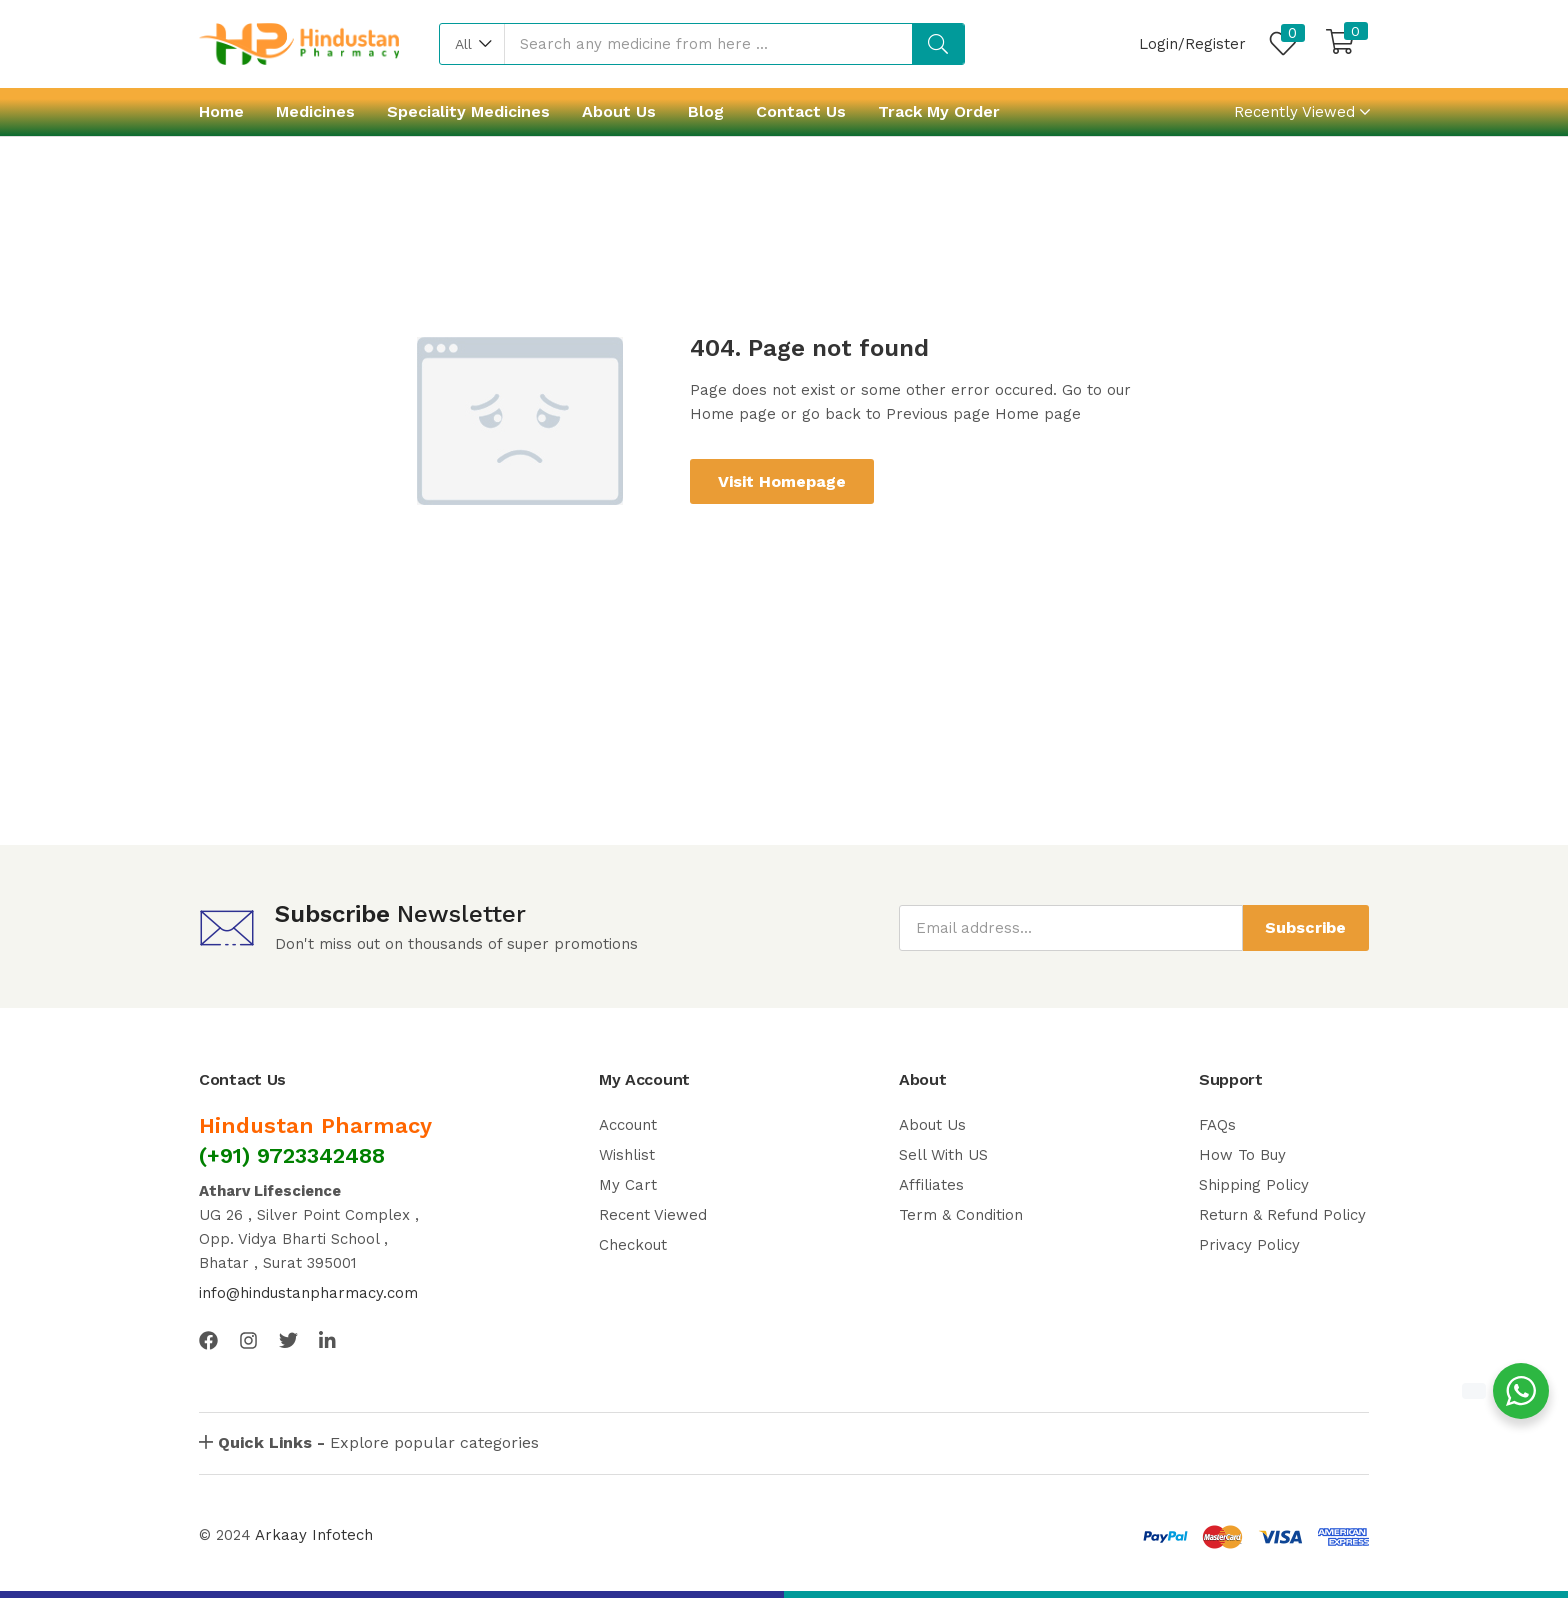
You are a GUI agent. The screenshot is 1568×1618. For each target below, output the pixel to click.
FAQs (1217, 1125)
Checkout (633, 1245)
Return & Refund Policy (1282, 1215)
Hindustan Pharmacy (315, 1125)
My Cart (628, 1185)
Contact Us (801, 111)
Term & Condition (961, 1215)
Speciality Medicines (468, 111)
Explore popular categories (378, 1442)
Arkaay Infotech (314, 1535)
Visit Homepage (782, 481)
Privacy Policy (1249, 1245)
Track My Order (939, 111)
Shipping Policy (1254, 1185)
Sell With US (943, 1155)
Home (221, 111)
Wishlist (627, 1155)
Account (628, 1125)
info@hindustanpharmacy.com (308, 1293)
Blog (706, 111)
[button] (472, 44)
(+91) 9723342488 (292, 1155)
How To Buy (1242, 1155)
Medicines (315, 111)
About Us (619, 111)
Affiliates (931, 1185)
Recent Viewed (653, 1215)
